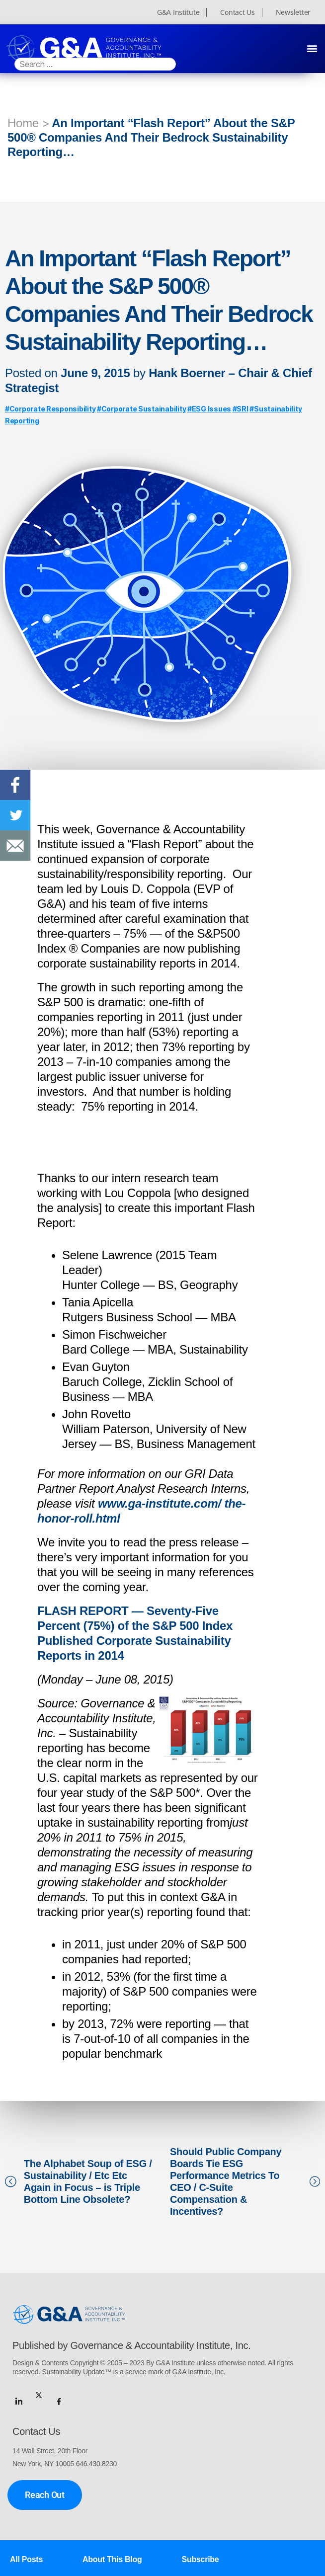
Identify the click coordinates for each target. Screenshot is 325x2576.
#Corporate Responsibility (50, 408)
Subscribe (200, 2559)
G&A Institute (178, 12)
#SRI (240, 408)
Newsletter (293, 12)
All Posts (26, 2559)
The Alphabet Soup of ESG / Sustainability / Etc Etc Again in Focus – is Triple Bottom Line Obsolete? (88, 2181)
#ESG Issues (209, 408)
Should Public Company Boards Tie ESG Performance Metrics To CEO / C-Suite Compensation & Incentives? (225, 2181)
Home (23, 123)
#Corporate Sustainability (141, 408)
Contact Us (237, 12)
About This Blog (112, 2559)
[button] (312, 48)
